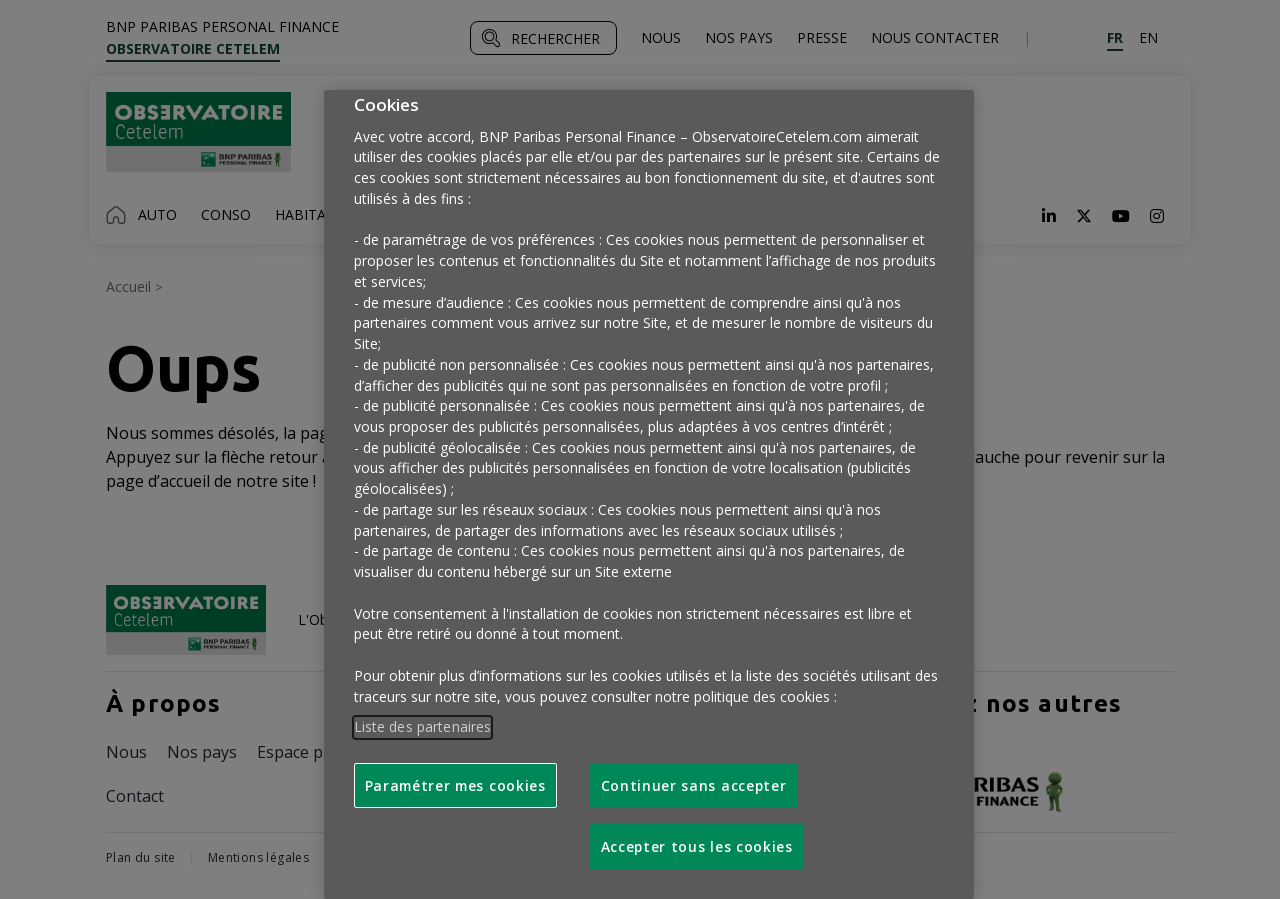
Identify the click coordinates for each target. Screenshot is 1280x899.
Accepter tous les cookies (697, 846)
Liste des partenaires (423, 726)
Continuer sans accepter (694, 785)
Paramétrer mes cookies (455, 785)
